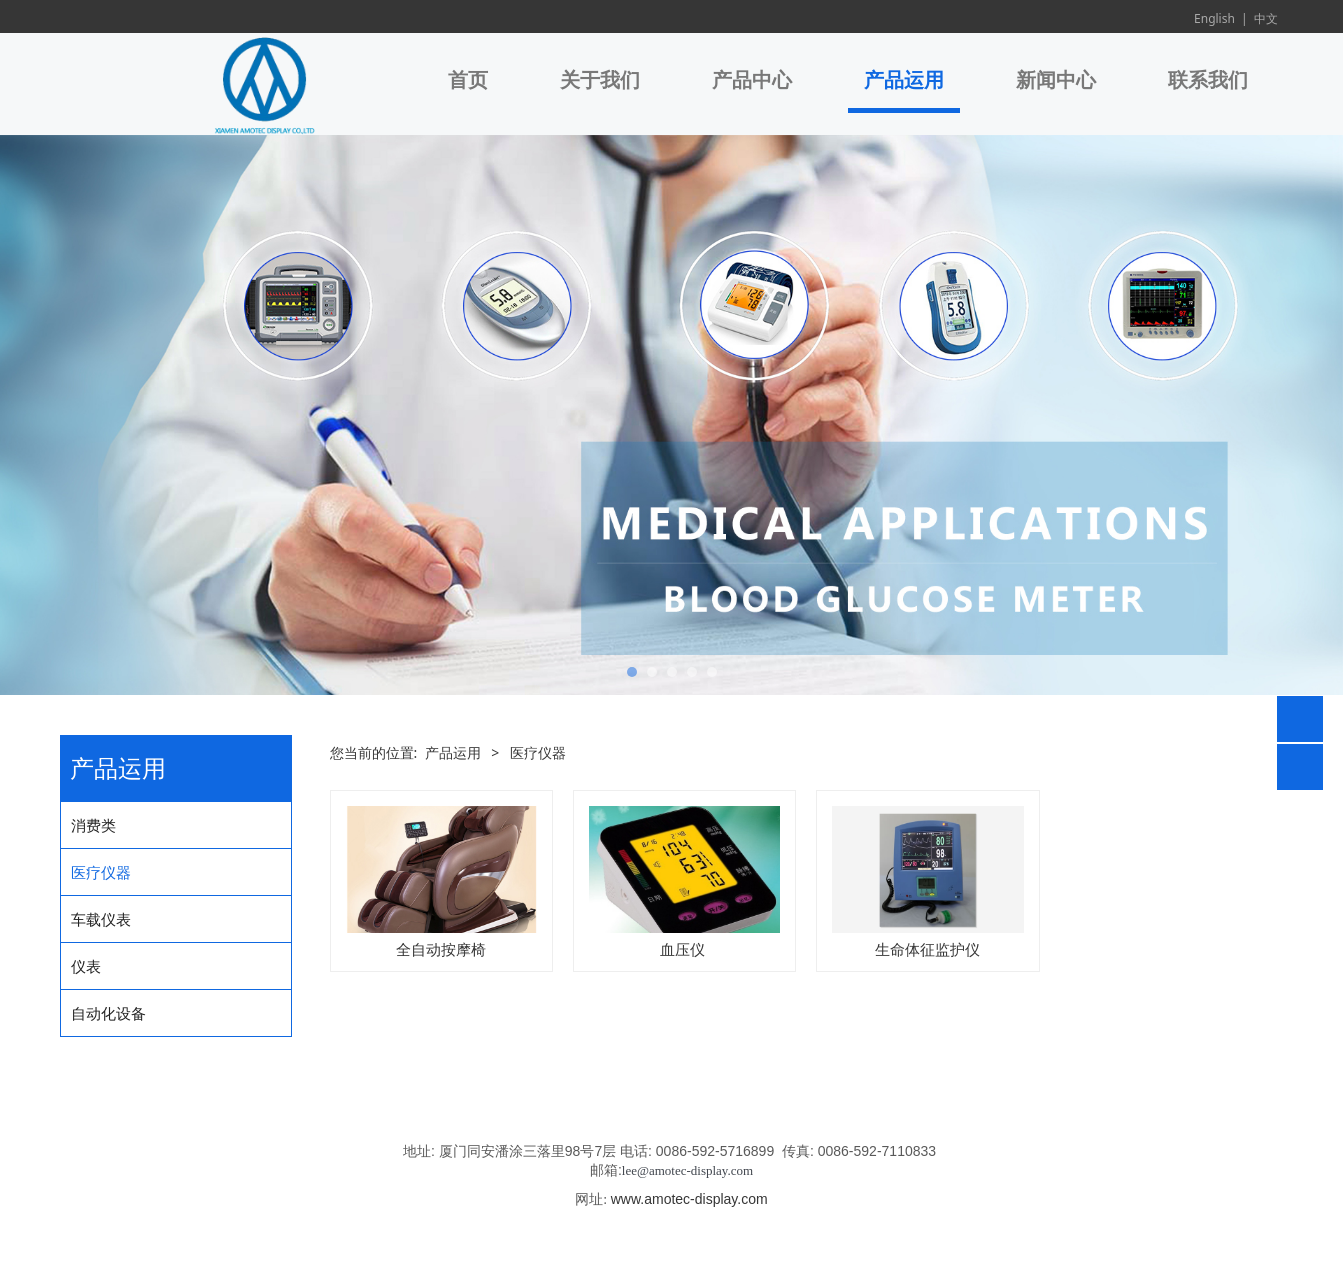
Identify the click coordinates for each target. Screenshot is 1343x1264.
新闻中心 (1056, 80)
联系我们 (1208, 80)
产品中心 (752, 80)
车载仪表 (101, 919)
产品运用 (904, 80)
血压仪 (684, 949)
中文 (1266, 18)
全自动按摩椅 (441, 949)
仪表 (86, 966)
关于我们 (600, 80)
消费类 (93, 825)
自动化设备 (108, 1013)
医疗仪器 (101, 872)
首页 (468, 80)
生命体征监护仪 (927, 949)
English (1214, 18)
